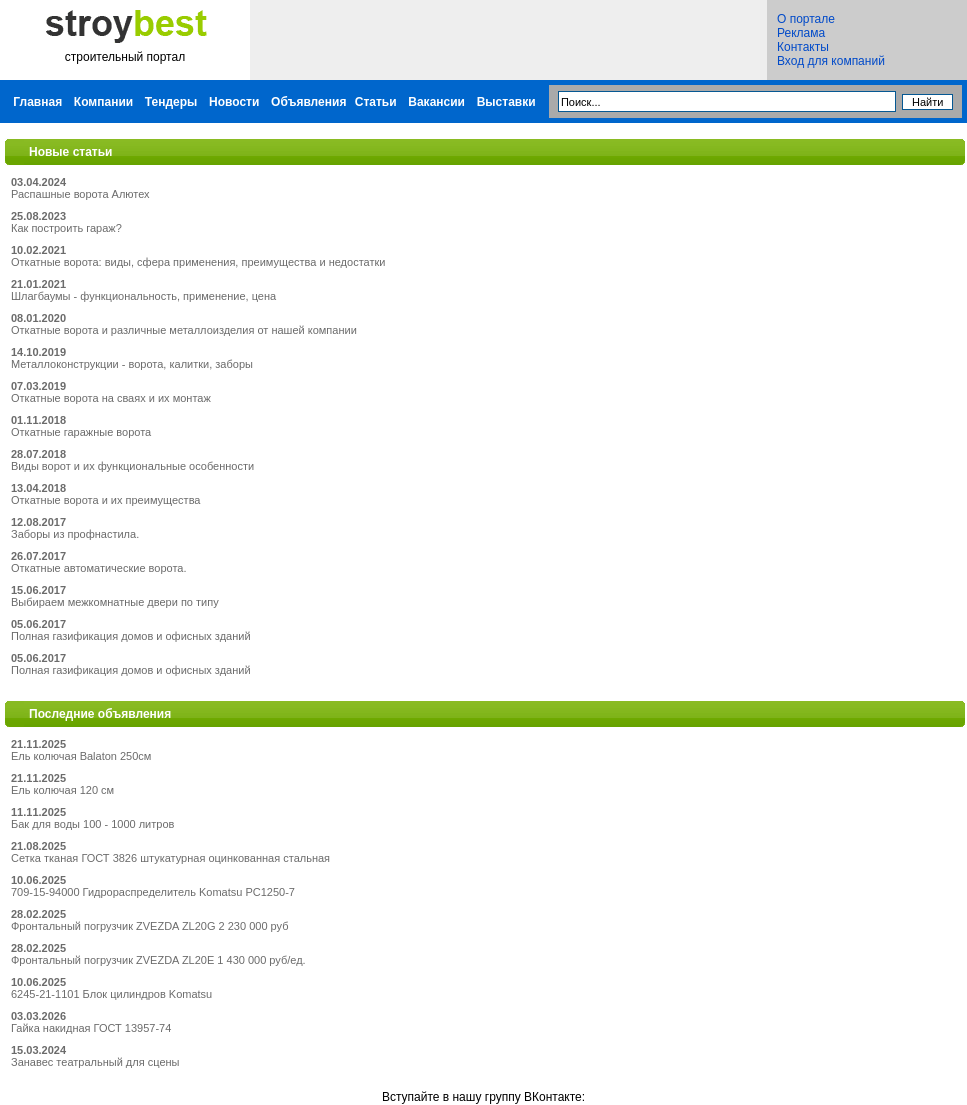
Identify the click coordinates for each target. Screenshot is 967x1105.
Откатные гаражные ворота (81, 432)
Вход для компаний (831, 61)
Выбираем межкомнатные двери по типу (115, 602)
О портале (806, 19)
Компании (103, 102)
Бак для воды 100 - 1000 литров (92, 824)
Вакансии (436, 102)
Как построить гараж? (66, 228)
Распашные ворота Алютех (80, 194)
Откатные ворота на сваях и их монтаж (111, 398)
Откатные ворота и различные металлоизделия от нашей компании (184, 330)
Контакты (803, 47)
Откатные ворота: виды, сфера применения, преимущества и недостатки (198, 262)
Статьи (376, 102)
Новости (234, 102)
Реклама (801, 33)
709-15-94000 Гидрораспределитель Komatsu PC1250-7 (153, 892)
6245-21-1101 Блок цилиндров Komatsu (111, 994)
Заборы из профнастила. (75, 534)
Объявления (308, 102)
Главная (37, 102)
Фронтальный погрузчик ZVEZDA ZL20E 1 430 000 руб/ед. (158, 960)
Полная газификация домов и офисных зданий (131, 636)
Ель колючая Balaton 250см (81, 756)
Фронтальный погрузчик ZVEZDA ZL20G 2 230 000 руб (149, 926)
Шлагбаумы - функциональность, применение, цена (143, 296)
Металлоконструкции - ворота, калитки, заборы (132, 364)
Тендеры (171, 102)
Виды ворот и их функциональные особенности (132, 466)
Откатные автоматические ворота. (99, 568)
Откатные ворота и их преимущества (105, 500)
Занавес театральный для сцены (95, 1062)
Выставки (506, 102)
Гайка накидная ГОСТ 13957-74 (91, 1028)
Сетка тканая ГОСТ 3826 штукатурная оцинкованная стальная (170, 858)
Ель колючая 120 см (62, 790)
